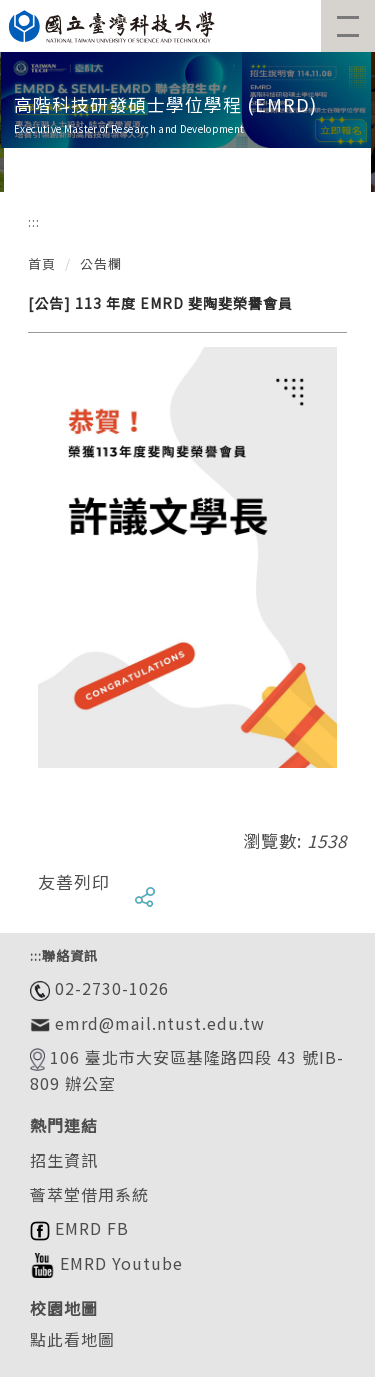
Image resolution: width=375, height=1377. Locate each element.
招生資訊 (64, 1160)
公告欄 (101, 263)
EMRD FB (79, 1228)
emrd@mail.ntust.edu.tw (157, 1023)
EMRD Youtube (106, 1263)
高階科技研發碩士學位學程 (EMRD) (165, 104)
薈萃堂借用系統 (89, 1194)
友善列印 (74, 881)
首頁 (42, 263)
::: (34, 221)
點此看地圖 (72, 1339)
